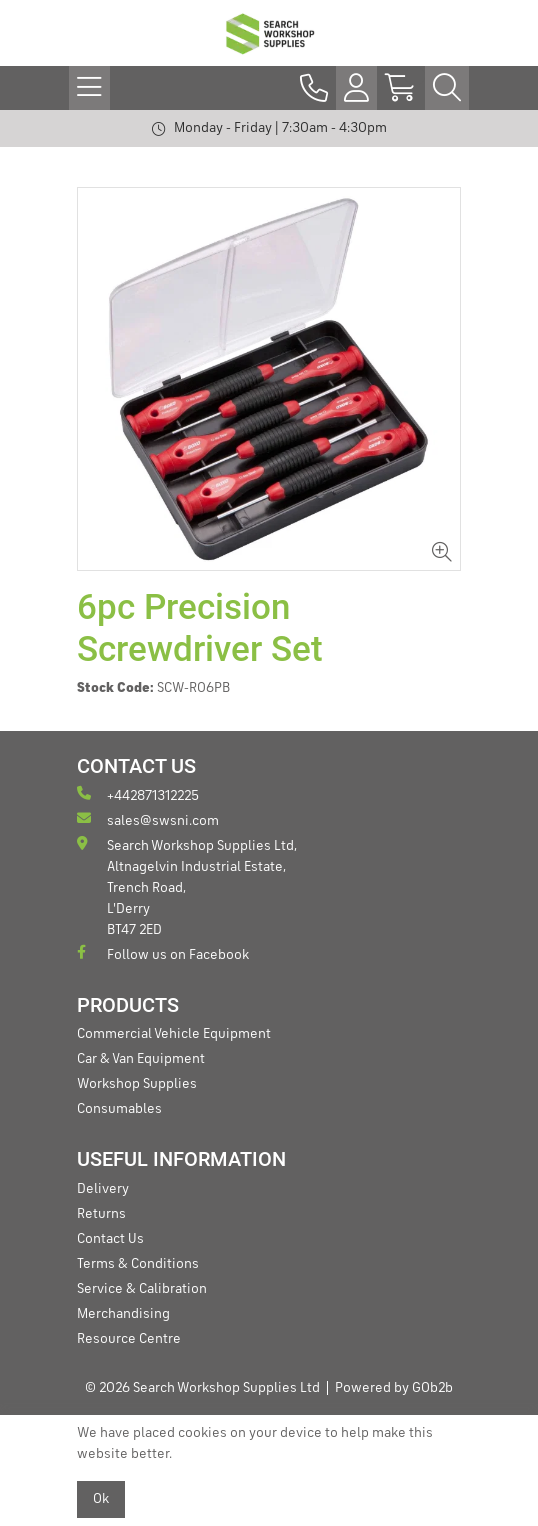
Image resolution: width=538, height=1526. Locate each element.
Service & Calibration (142, 1289)
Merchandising (123, 1314)
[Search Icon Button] (447, 88)
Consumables (119, 1109)
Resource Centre (129, 1339)
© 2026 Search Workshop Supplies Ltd (202, 1388)
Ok (101, 1499)
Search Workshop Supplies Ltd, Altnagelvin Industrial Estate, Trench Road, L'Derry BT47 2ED (187, 886)
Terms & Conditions (138, 1264)
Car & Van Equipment (141, 1059)
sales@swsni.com (148, 819)
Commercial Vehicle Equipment (174, 1034)
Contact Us (110, 1239)
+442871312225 (138, 794)
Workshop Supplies (137, 1084)
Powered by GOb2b (394, 1388)
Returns (101, 1214)
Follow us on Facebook (163, 953)
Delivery (103, 1189)
